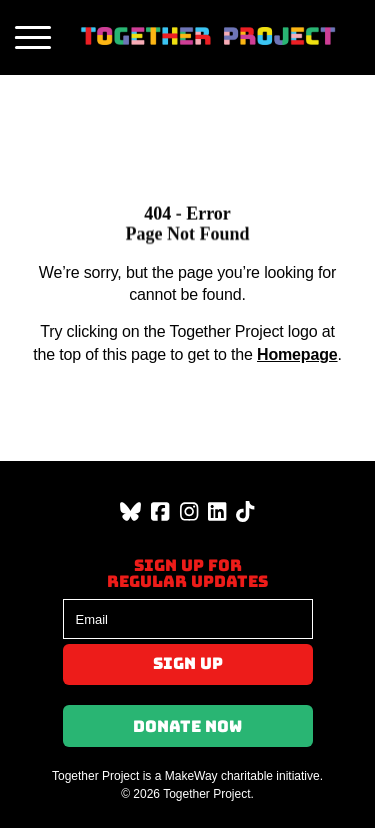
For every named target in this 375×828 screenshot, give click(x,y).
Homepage (297, 354)
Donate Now (187, 726)
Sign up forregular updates (187, 573)
